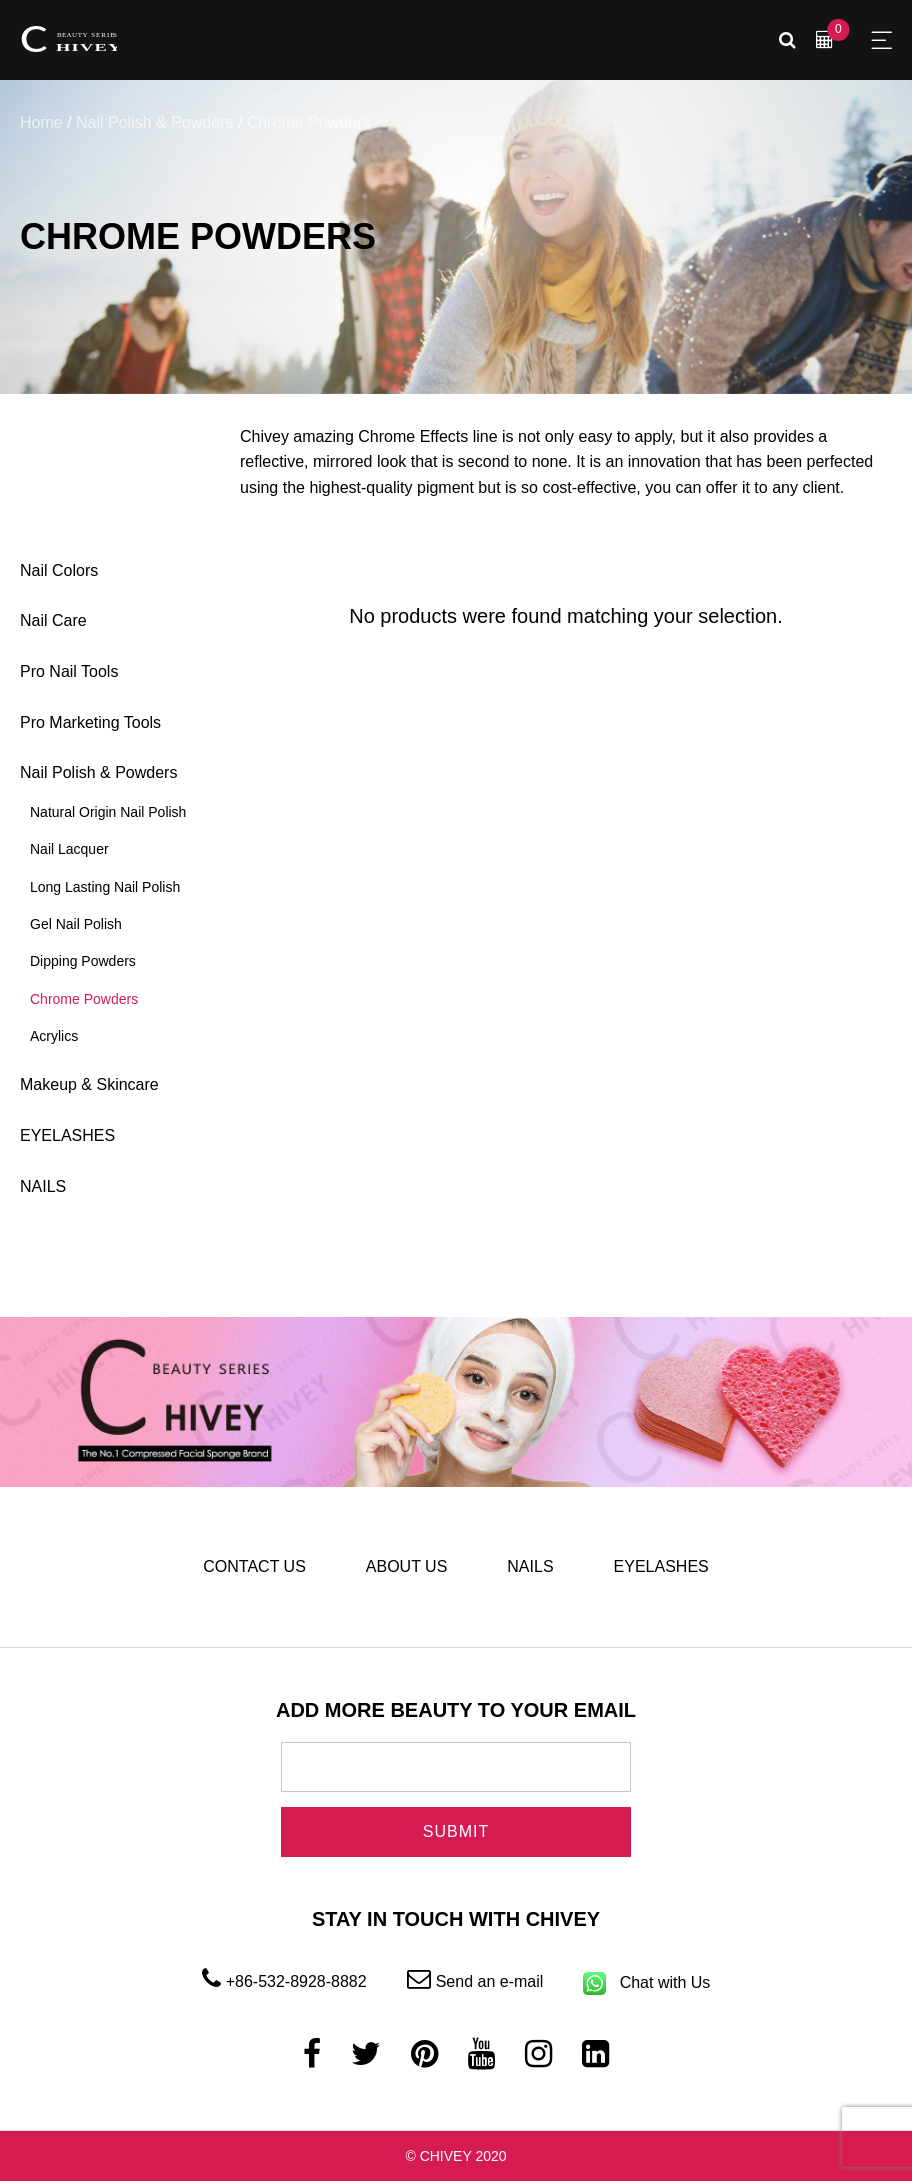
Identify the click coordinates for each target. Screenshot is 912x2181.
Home (41, 122)
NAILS (43, 1186)
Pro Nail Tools (69, 671)
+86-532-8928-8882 (284, 1981)
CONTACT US (254, 1566)
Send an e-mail (475, 1981)
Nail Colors (59, 570)
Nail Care (53, 620)
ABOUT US (407, 1566)
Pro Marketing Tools (90, 722)
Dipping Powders (83, 961)
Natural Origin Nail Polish (108, 812)
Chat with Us (646, 1982)
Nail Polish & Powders (154, 122)
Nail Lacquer (69, 849)
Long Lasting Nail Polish (105, 887)
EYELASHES (67, 1135)
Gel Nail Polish (76, 924)
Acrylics (54, 1036)
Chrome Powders (84, 999)
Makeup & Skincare (89, 1084)
